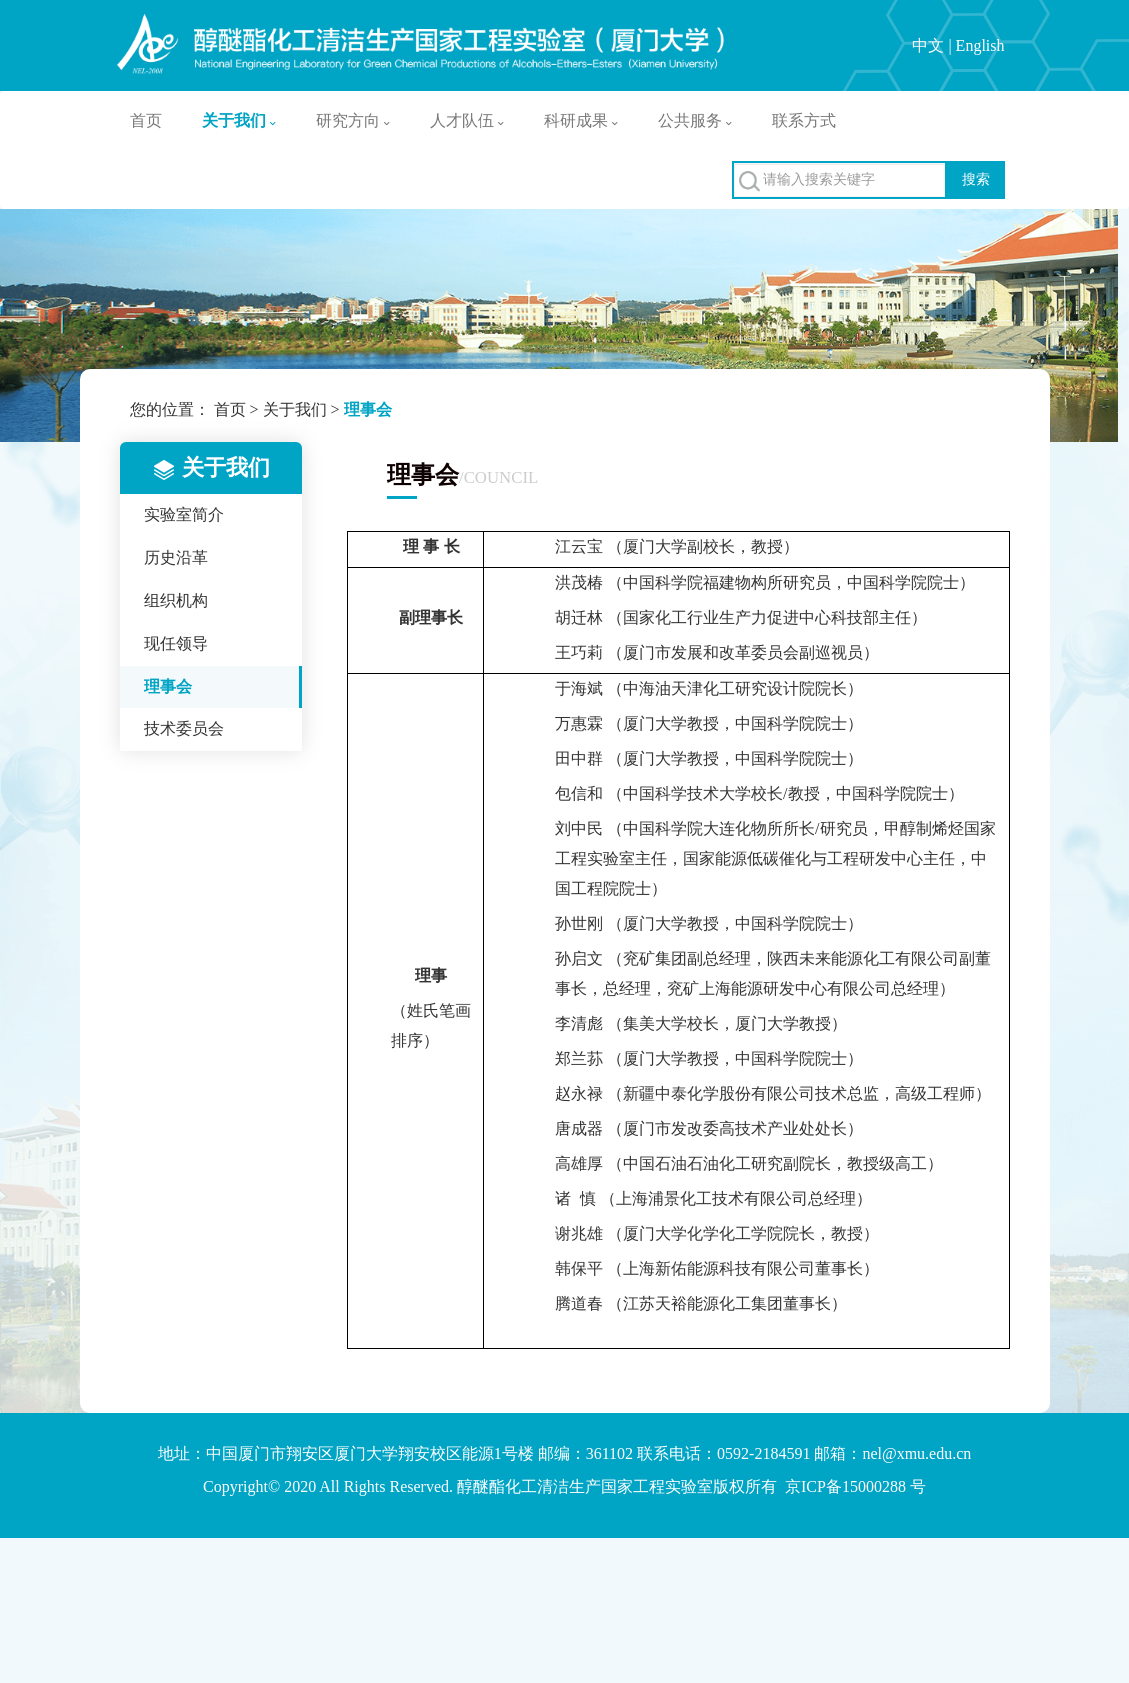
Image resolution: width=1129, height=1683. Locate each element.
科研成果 (581, 120)
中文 (928, 45)
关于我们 (239, 120)
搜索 (976, 179)
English (980, 45)
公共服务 (695, 120)
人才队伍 (467, 120)
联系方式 (804, 120)
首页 (146, 120)
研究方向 (353, 120)
